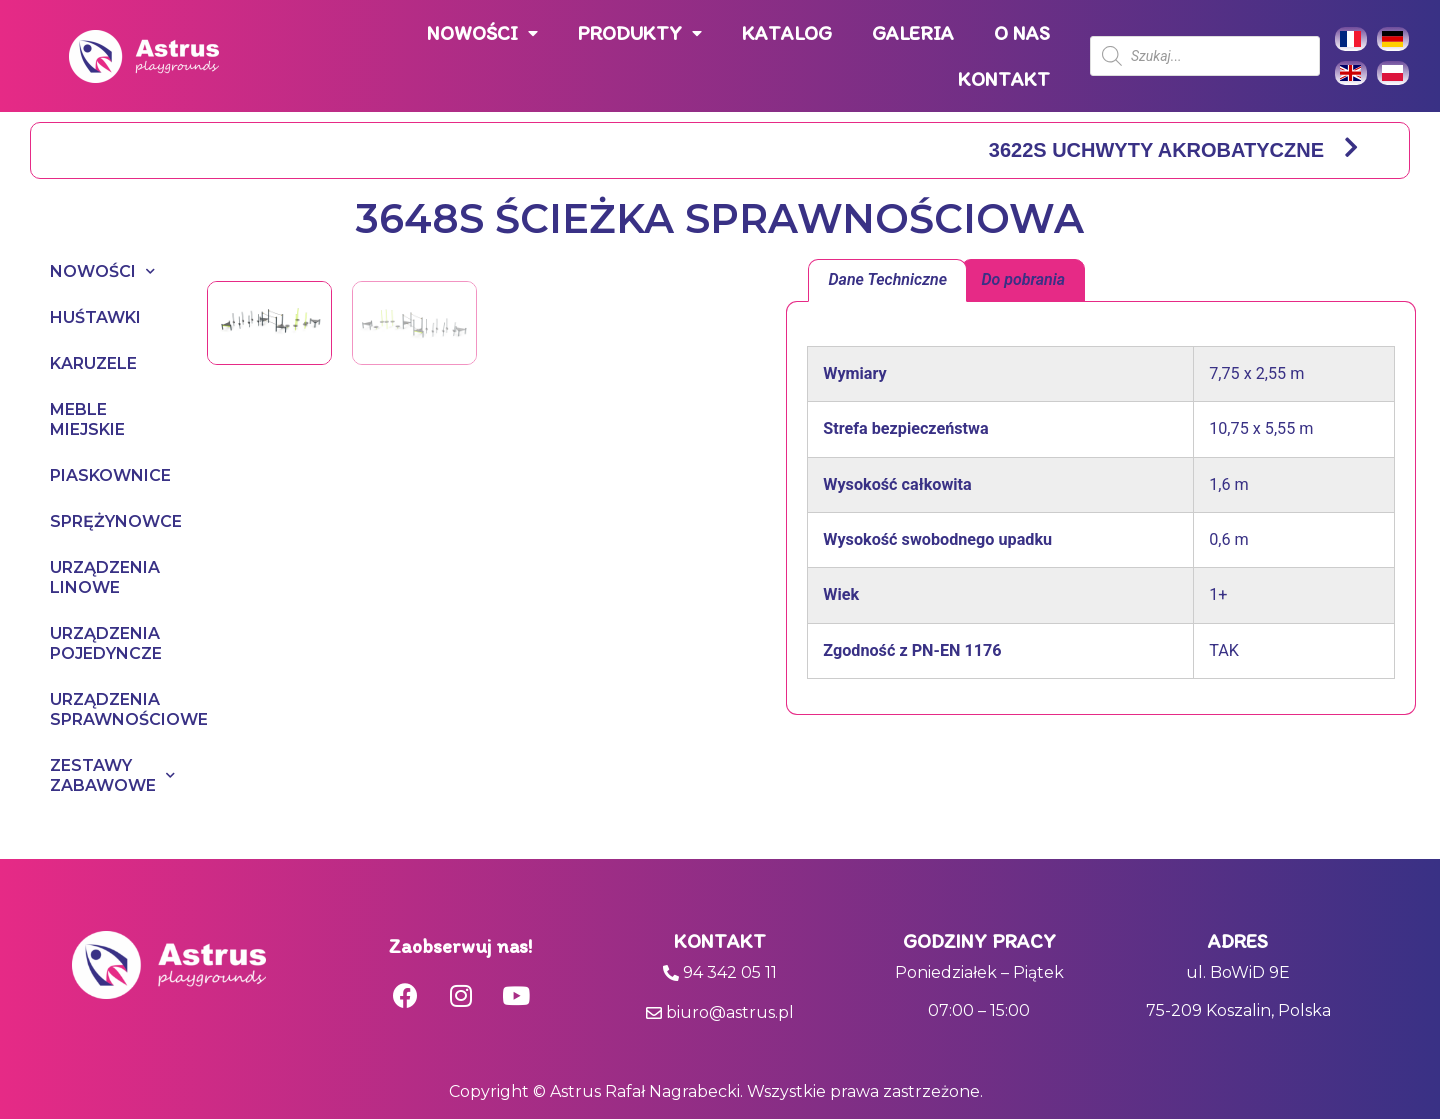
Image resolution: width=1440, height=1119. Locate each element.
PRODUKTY (640, 33)
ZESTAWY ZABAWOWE (108, 775)
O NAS (1022, 33)
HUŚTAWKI (95, 317)
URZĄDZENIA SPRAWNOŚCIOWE (108, 709)
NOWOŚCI (482, 33)
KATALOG (787, 33)
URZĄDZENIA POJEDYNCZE (106, 643)
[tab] (887, 281)
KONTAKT (1004, 79)
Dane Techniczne (887, 279)
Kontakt (720, 941)
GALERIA (913, 33)
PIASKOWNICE (108, 475)
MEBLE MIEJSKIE (87, 419)
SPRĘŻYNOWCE (108, 521)
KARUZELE (93, 363)
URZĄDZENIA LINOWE (105, 577)
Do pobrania (1023, 279)
